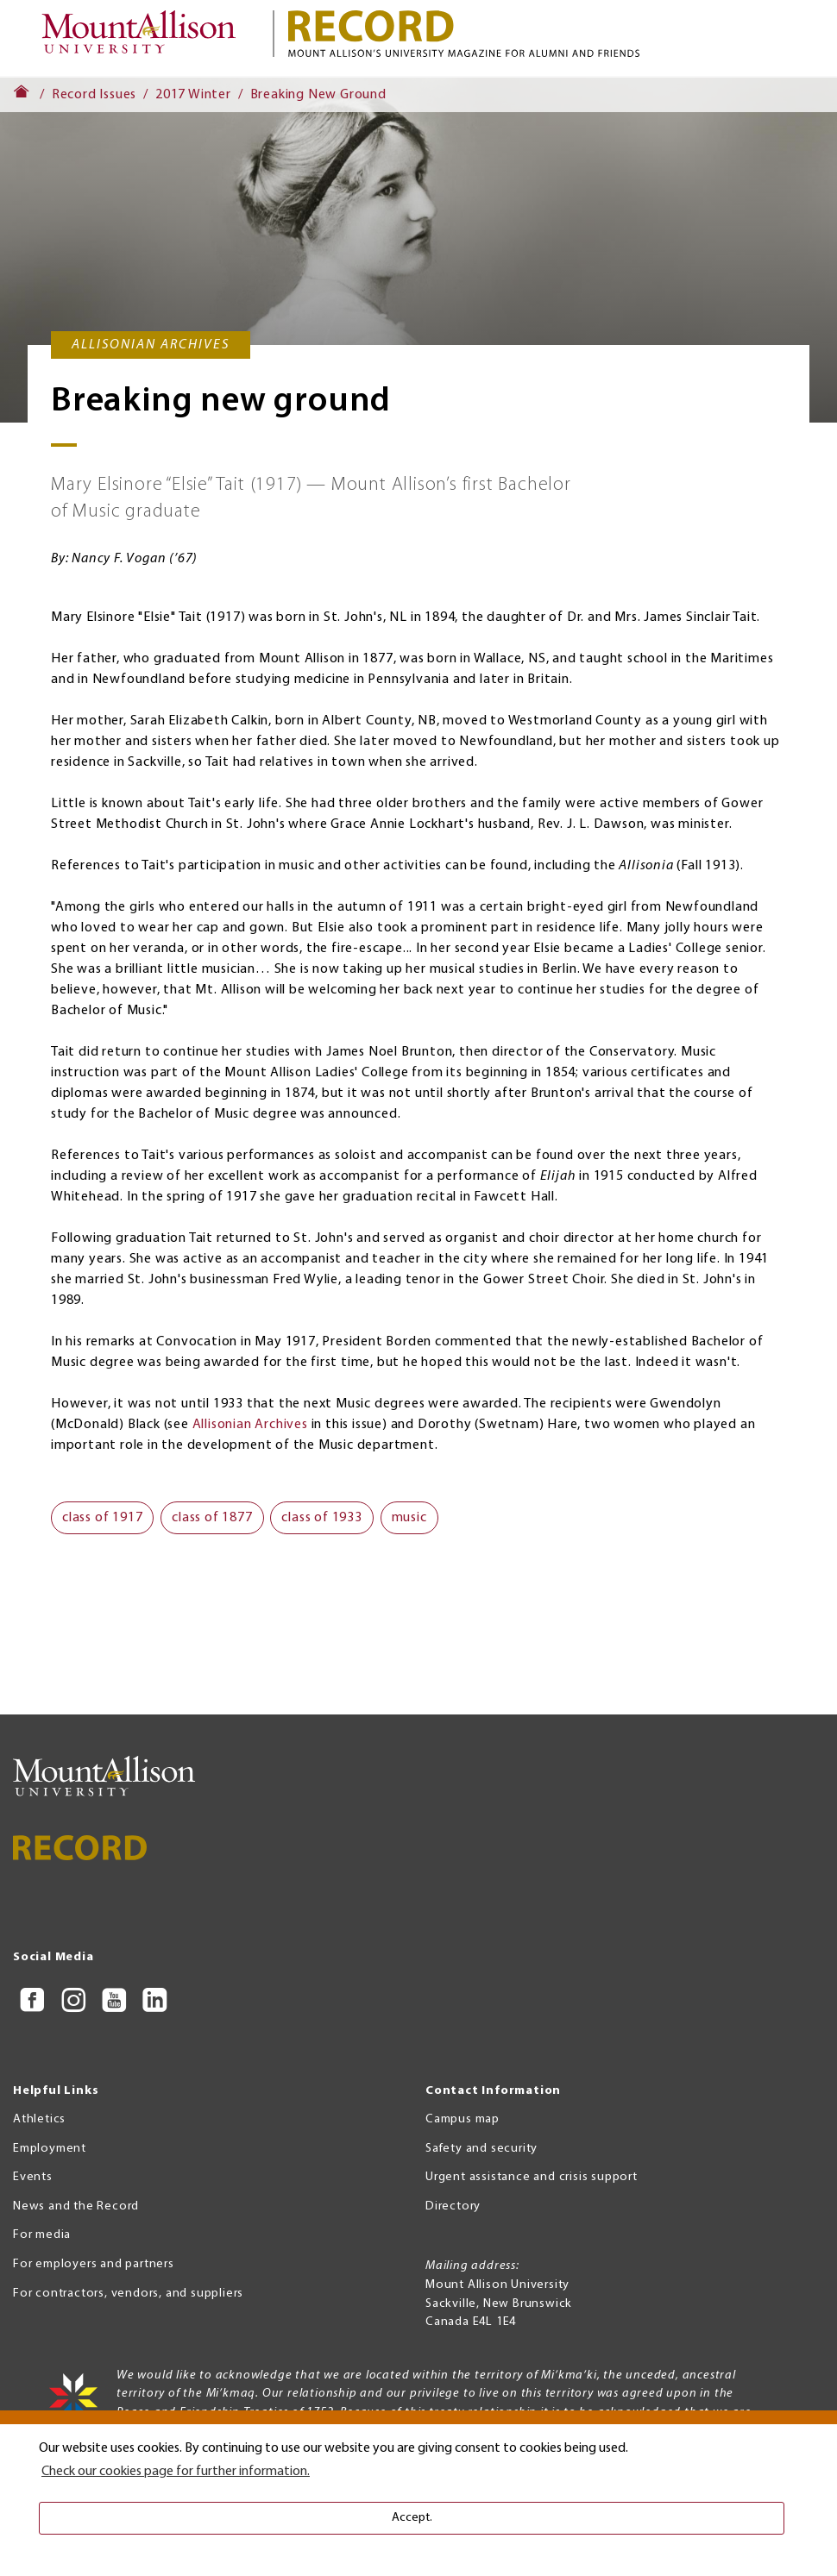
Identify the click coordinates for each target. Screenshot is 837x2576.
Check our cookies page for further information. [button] (175, 2472)
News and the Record (76, 2206)
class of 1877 (212, 1518)
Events (33, 2177)
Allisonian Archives (250, 1425)
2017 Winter (193, 95)
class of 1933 (321, 1518)
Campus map (462, 2119)
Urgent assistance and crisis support (531, 2177)
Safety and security (481, 2148)
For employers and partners (93, 2264)
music (409, 1518)
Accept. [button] (412, 2517)
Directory (453, 2206)
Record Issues (94, 95)
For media (42, 2234)
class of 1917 (102, 1518)
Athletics (39, 2119)
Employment (49, 2148)
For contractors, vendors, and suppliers (128, 2293)
